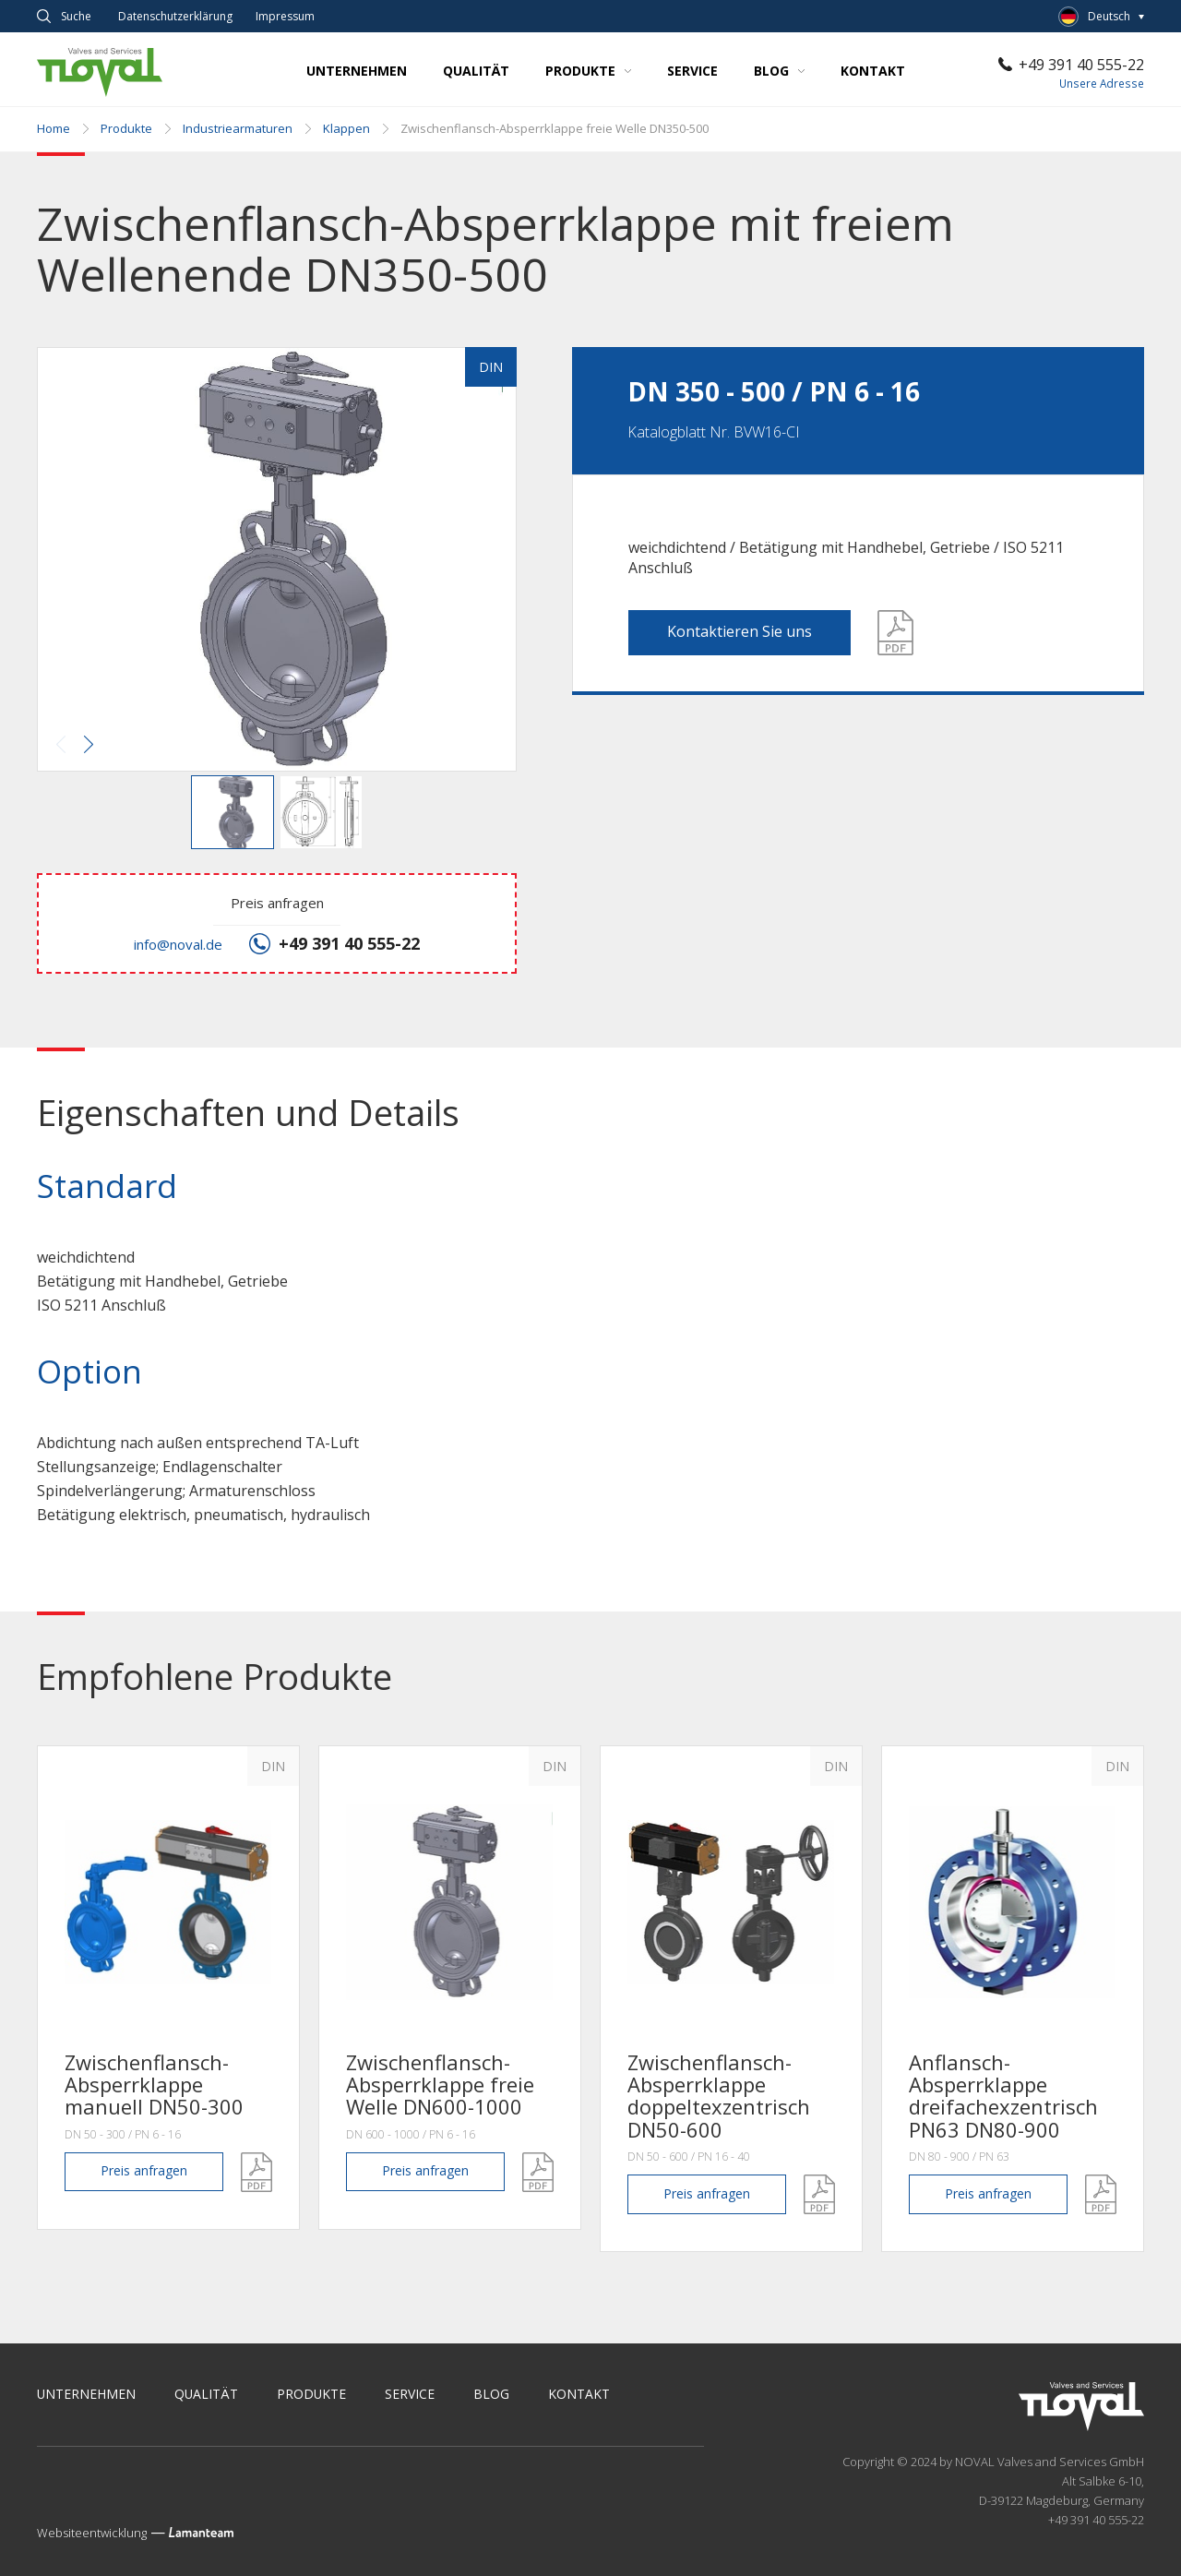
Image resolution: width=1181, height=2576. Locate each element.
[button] (275, 561)
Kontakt (873, 70)
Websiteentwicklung (92, 2532)
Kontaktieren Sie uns (739, 631)
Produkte (588, 70)
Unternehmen (356, 70)
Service (692, 70)
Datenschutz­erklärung (175, 16)
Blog (779, 70)
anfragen (144, 2171)
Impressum (285, 16)
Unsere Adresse (1102, 83)
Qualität (476, 70)
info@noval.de (178, 944)
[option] (168, 1987)
